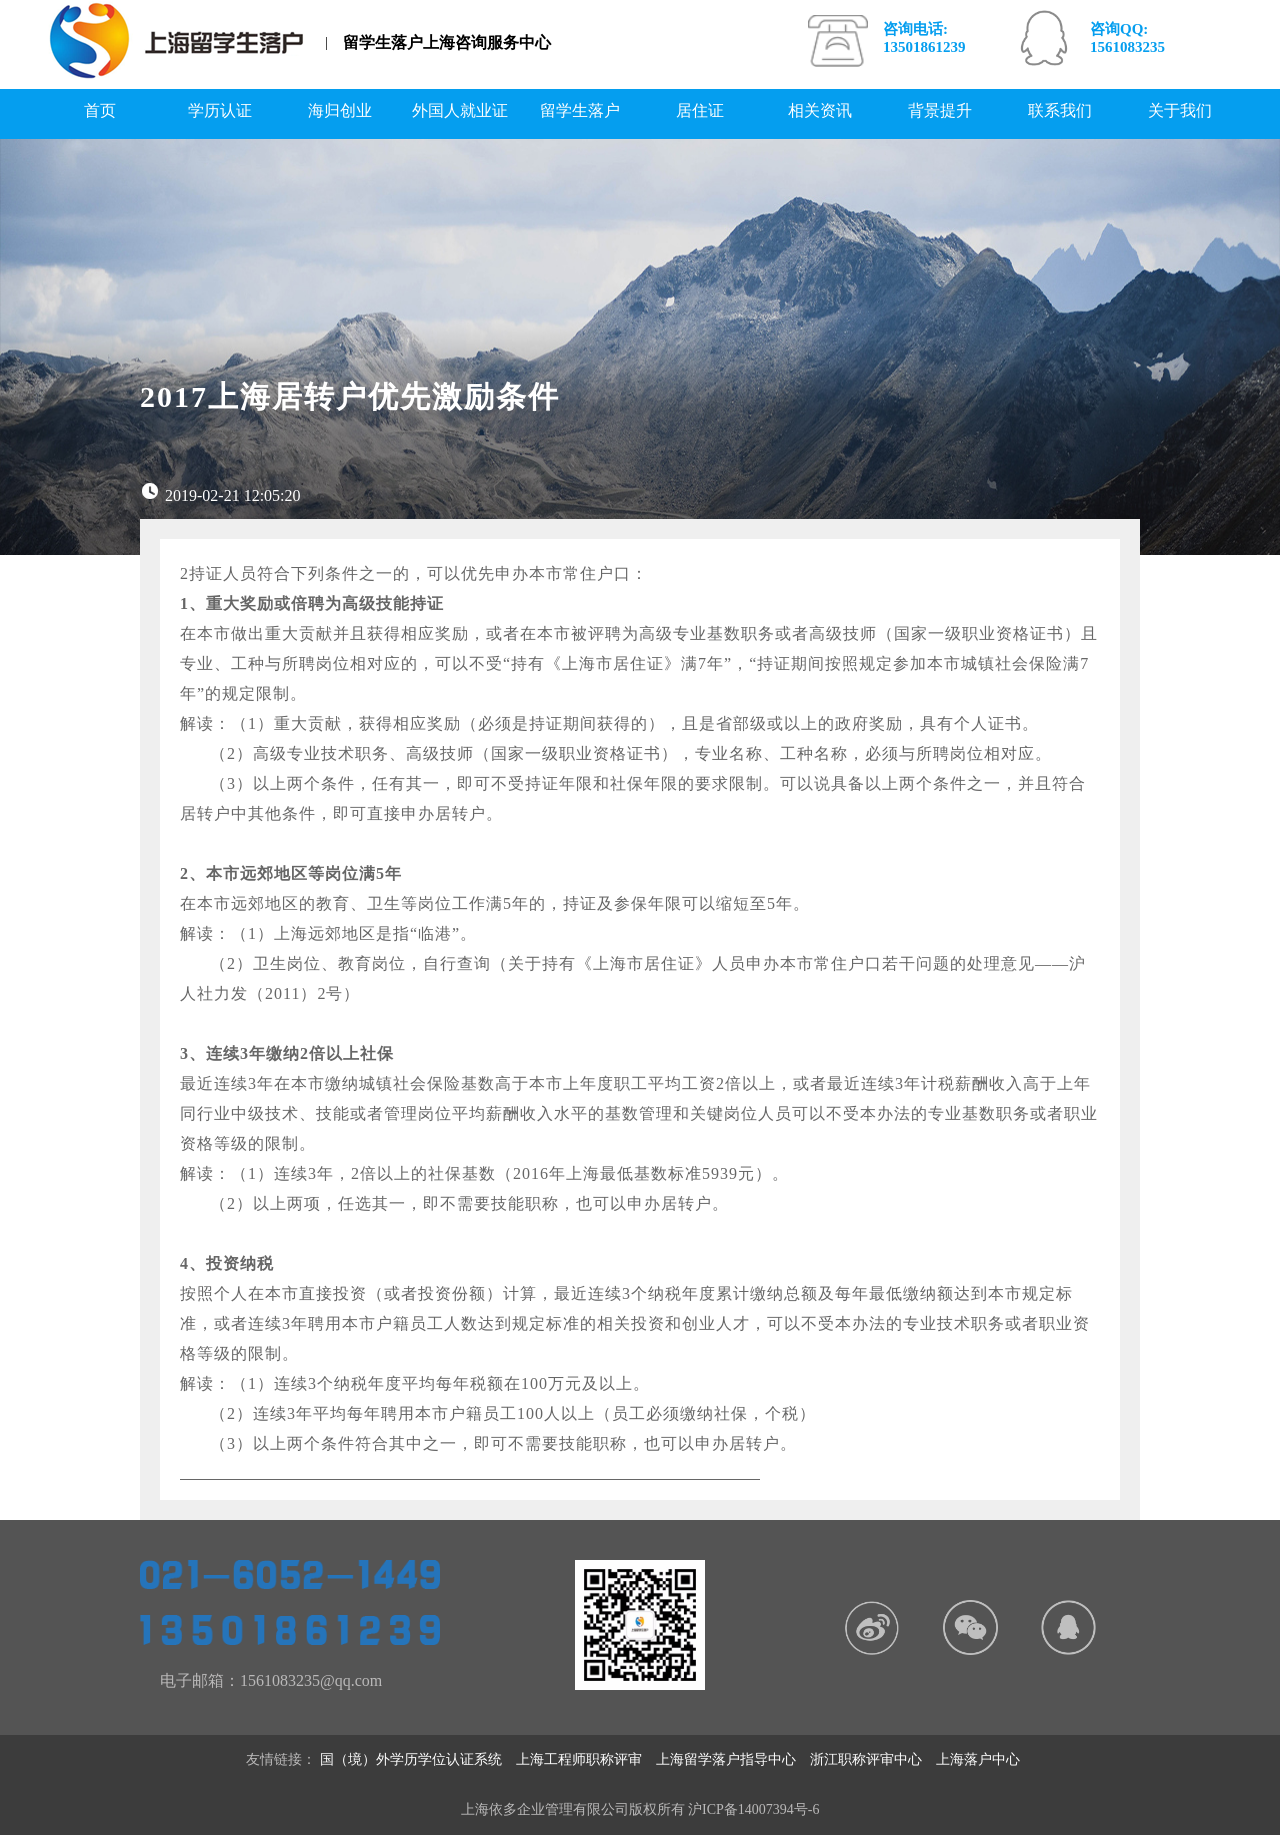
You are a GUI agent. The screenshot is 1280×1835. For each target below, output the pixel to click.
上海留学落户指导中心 (733, 1759)
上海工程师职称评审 (586, 1759)
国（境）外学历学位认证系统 (418, 1759)
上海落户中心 (985, 1759)
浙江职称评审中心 (873, 1759)
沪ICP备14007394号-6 (753, 1809)
